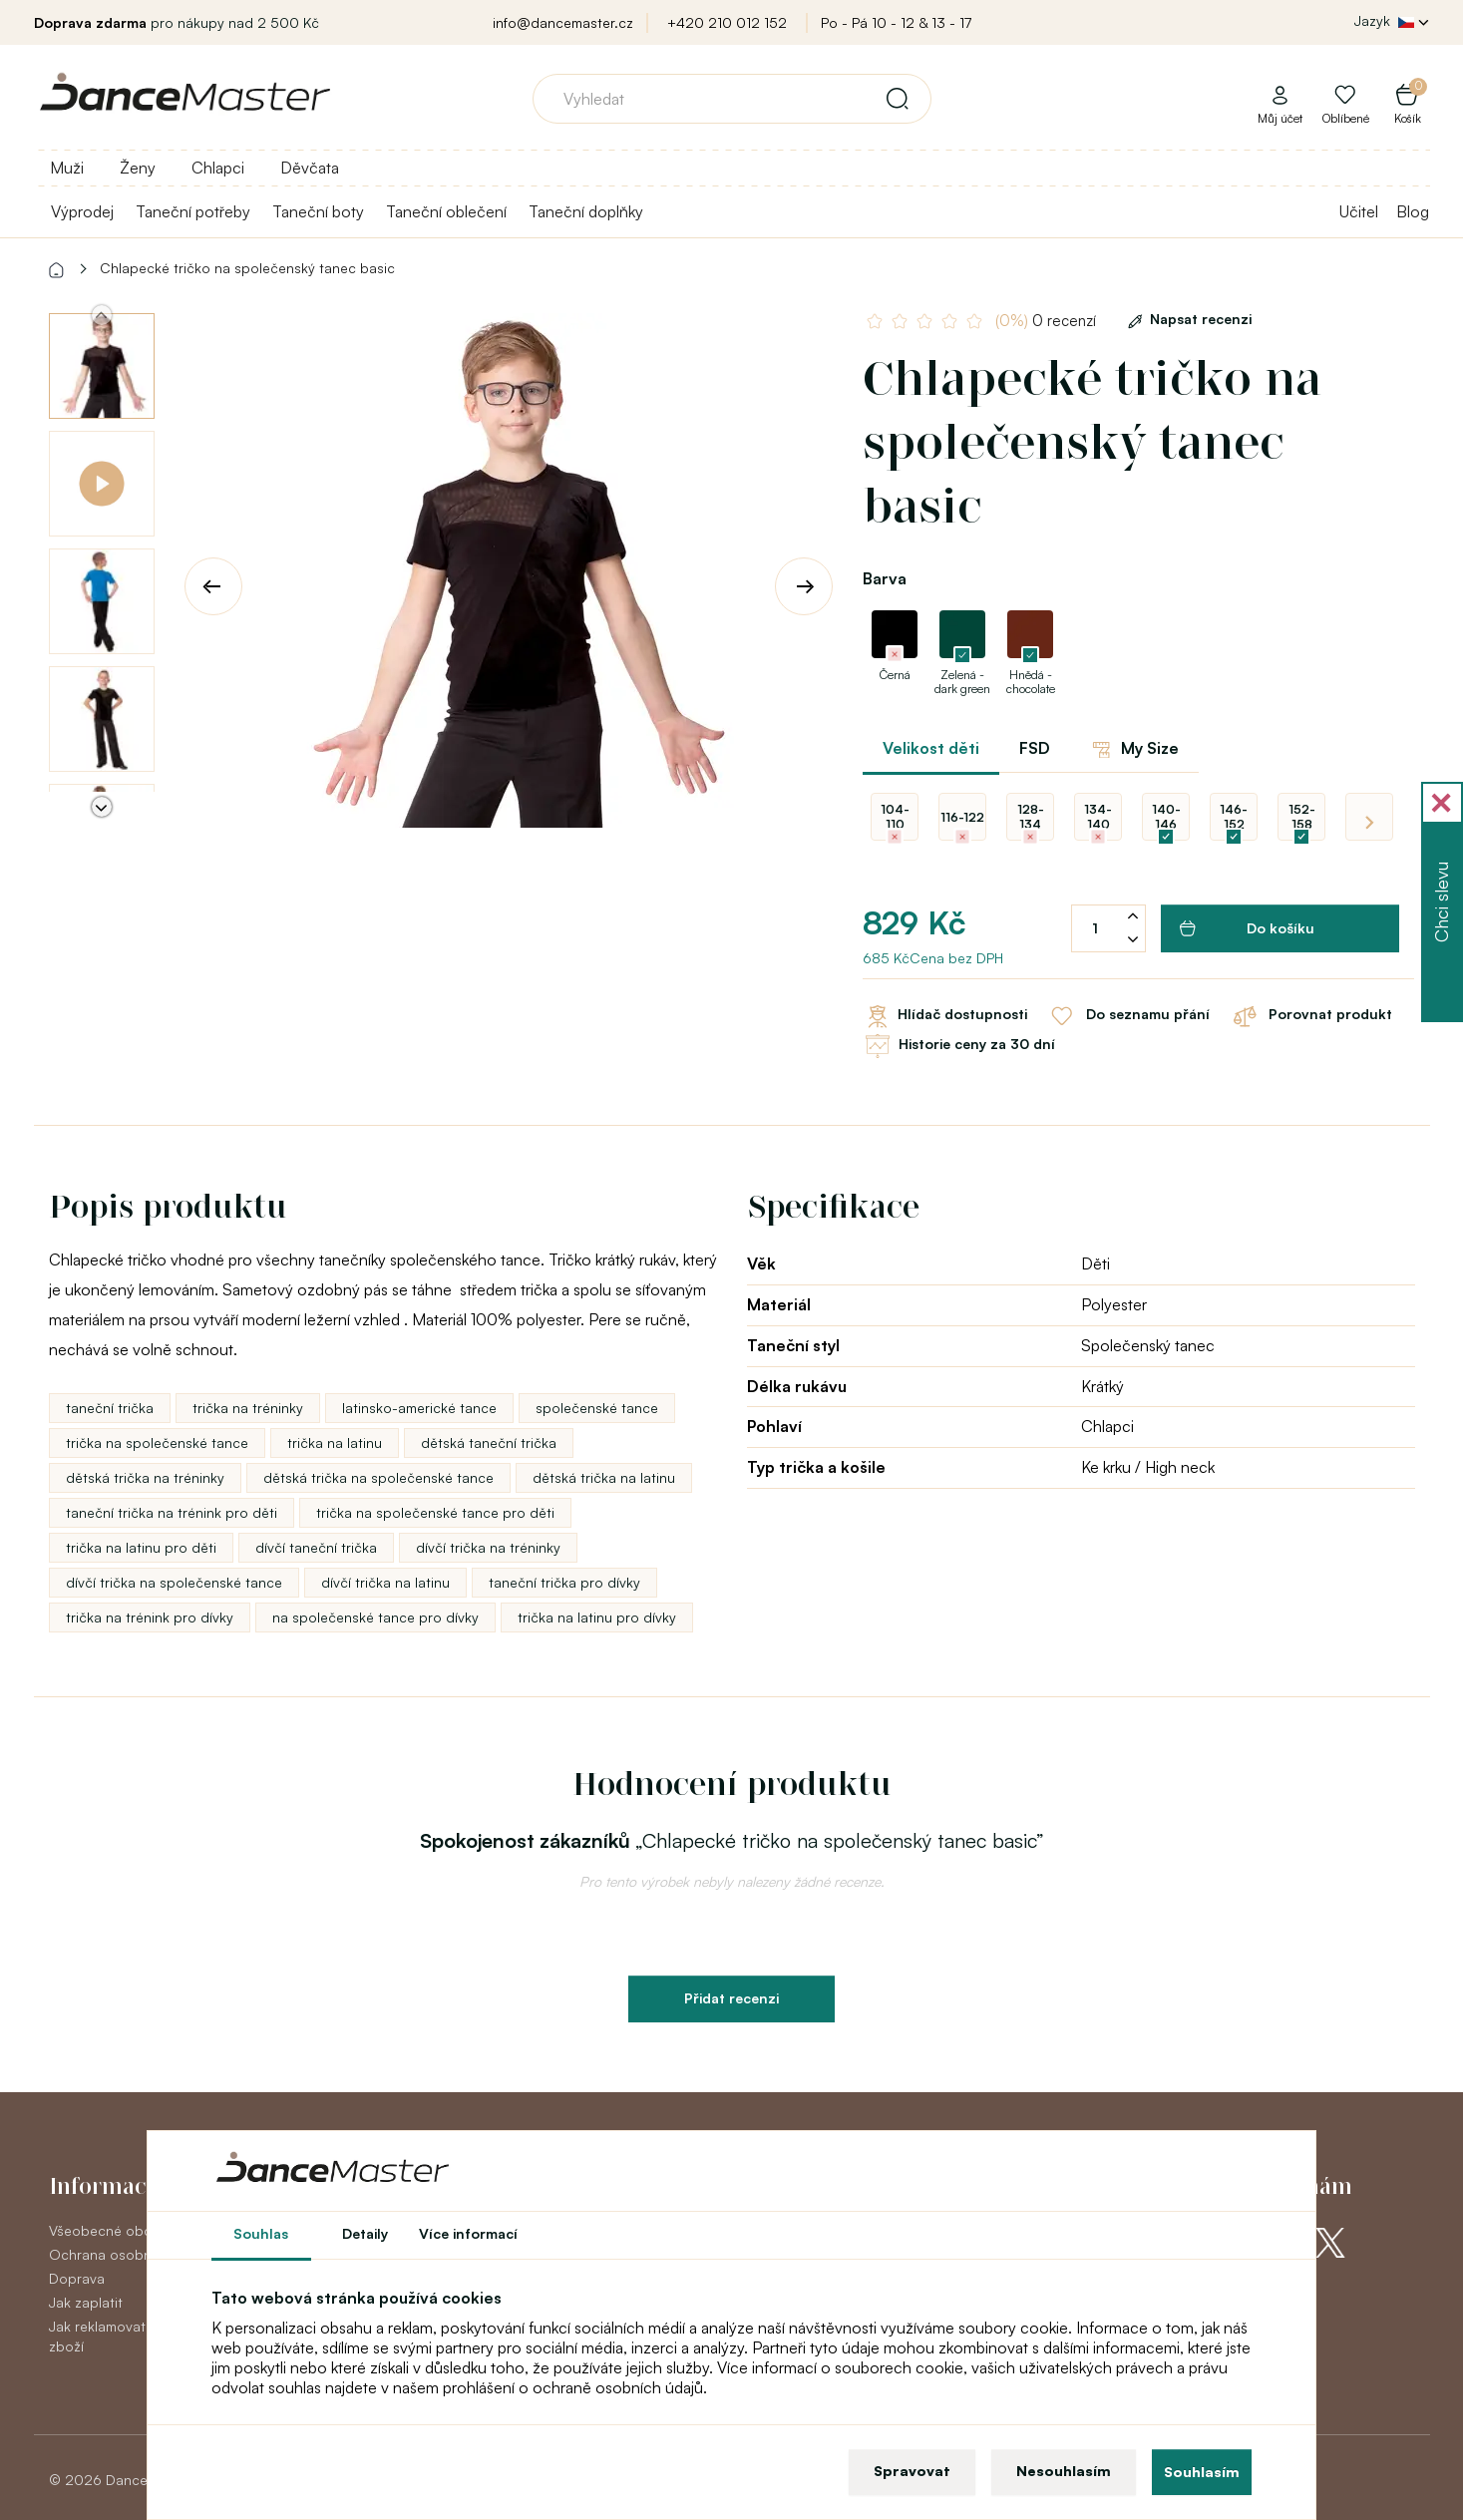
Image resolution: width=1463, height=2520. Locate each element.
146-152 (1234, 817)
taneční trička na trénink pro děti (171, 1512)
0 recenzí (1047, 320)
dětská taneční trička (488, 1442)
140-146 (1166, 817)
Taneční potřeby (193, 211)
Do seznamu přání (1128, 1016)
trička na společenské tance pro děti (435, 1512)
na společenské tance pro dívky (375, 1617)
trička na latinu (334, 1442)
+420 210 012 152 (727, 22)
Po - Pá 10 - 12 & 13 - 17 (896, 22)
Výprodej (82, 211)
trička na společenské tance (157, 1442)
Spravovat (912, 2470)
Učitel (1358, 211)
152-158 (1301, 817)
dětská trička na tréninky (145, 1477)
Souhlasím (1202, 2471)
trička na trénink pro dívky (149, 1617)
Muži (67, 168)
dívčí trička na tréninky (488, 1547)
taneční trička (110, 1407)
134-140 (1098, 817)
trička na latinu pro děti (141, 1547)
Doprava (77, 2278)
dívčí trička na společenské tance (174, 1582)
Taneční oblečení (446, 211)
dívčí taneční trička (316, 1547)
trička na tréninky (247, 1407)
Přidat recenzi (731, 1997)
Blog (1412, 211)
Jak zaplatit (86, 2302)
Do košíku (1247, 928)
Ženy (138, 168)
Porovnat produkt (1311, 1016)
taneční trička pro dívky (564, 1582)
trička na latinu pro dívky (597, 1617)
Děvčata (309, 168)
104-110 (895, 817)
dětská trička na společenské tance (378, 1477)
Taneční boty (318, 211)
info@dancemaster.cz (563, 22)
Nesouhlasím (1063, 2470)
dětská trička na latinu (604, 1477)
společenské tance (597, 1407)
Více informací (468, 2233)
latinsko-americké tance (419, 1407)
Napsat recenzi (1186, 318)
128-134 (1030, 817)
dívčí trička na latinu (385, 1582)
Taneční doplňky (586, 211)
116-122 (962, 817)
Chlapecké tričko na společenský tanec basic (247, 267)
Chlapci (217, 168)
